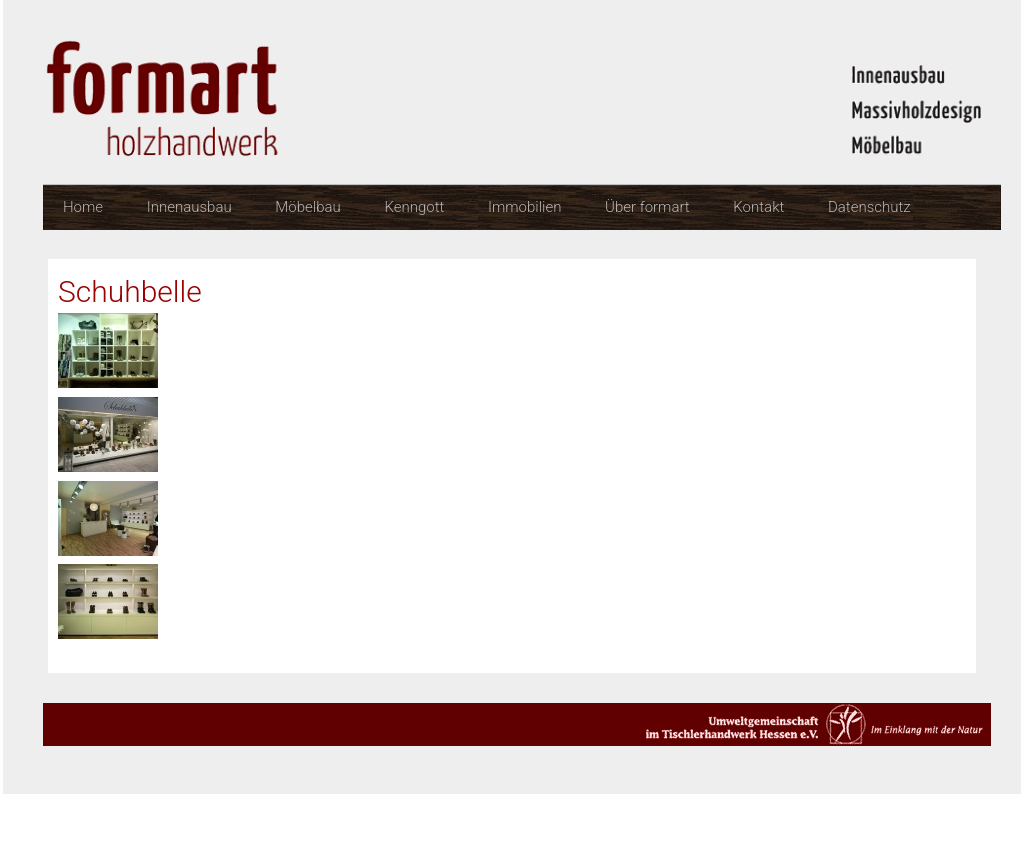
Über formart (647, 207)
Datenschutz (869, 207)
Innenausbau (189, 207)
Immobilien (524, 207)
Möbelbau (307, 207)
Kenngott (414, 207)
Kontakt (758, 207)
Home (83, 207)
